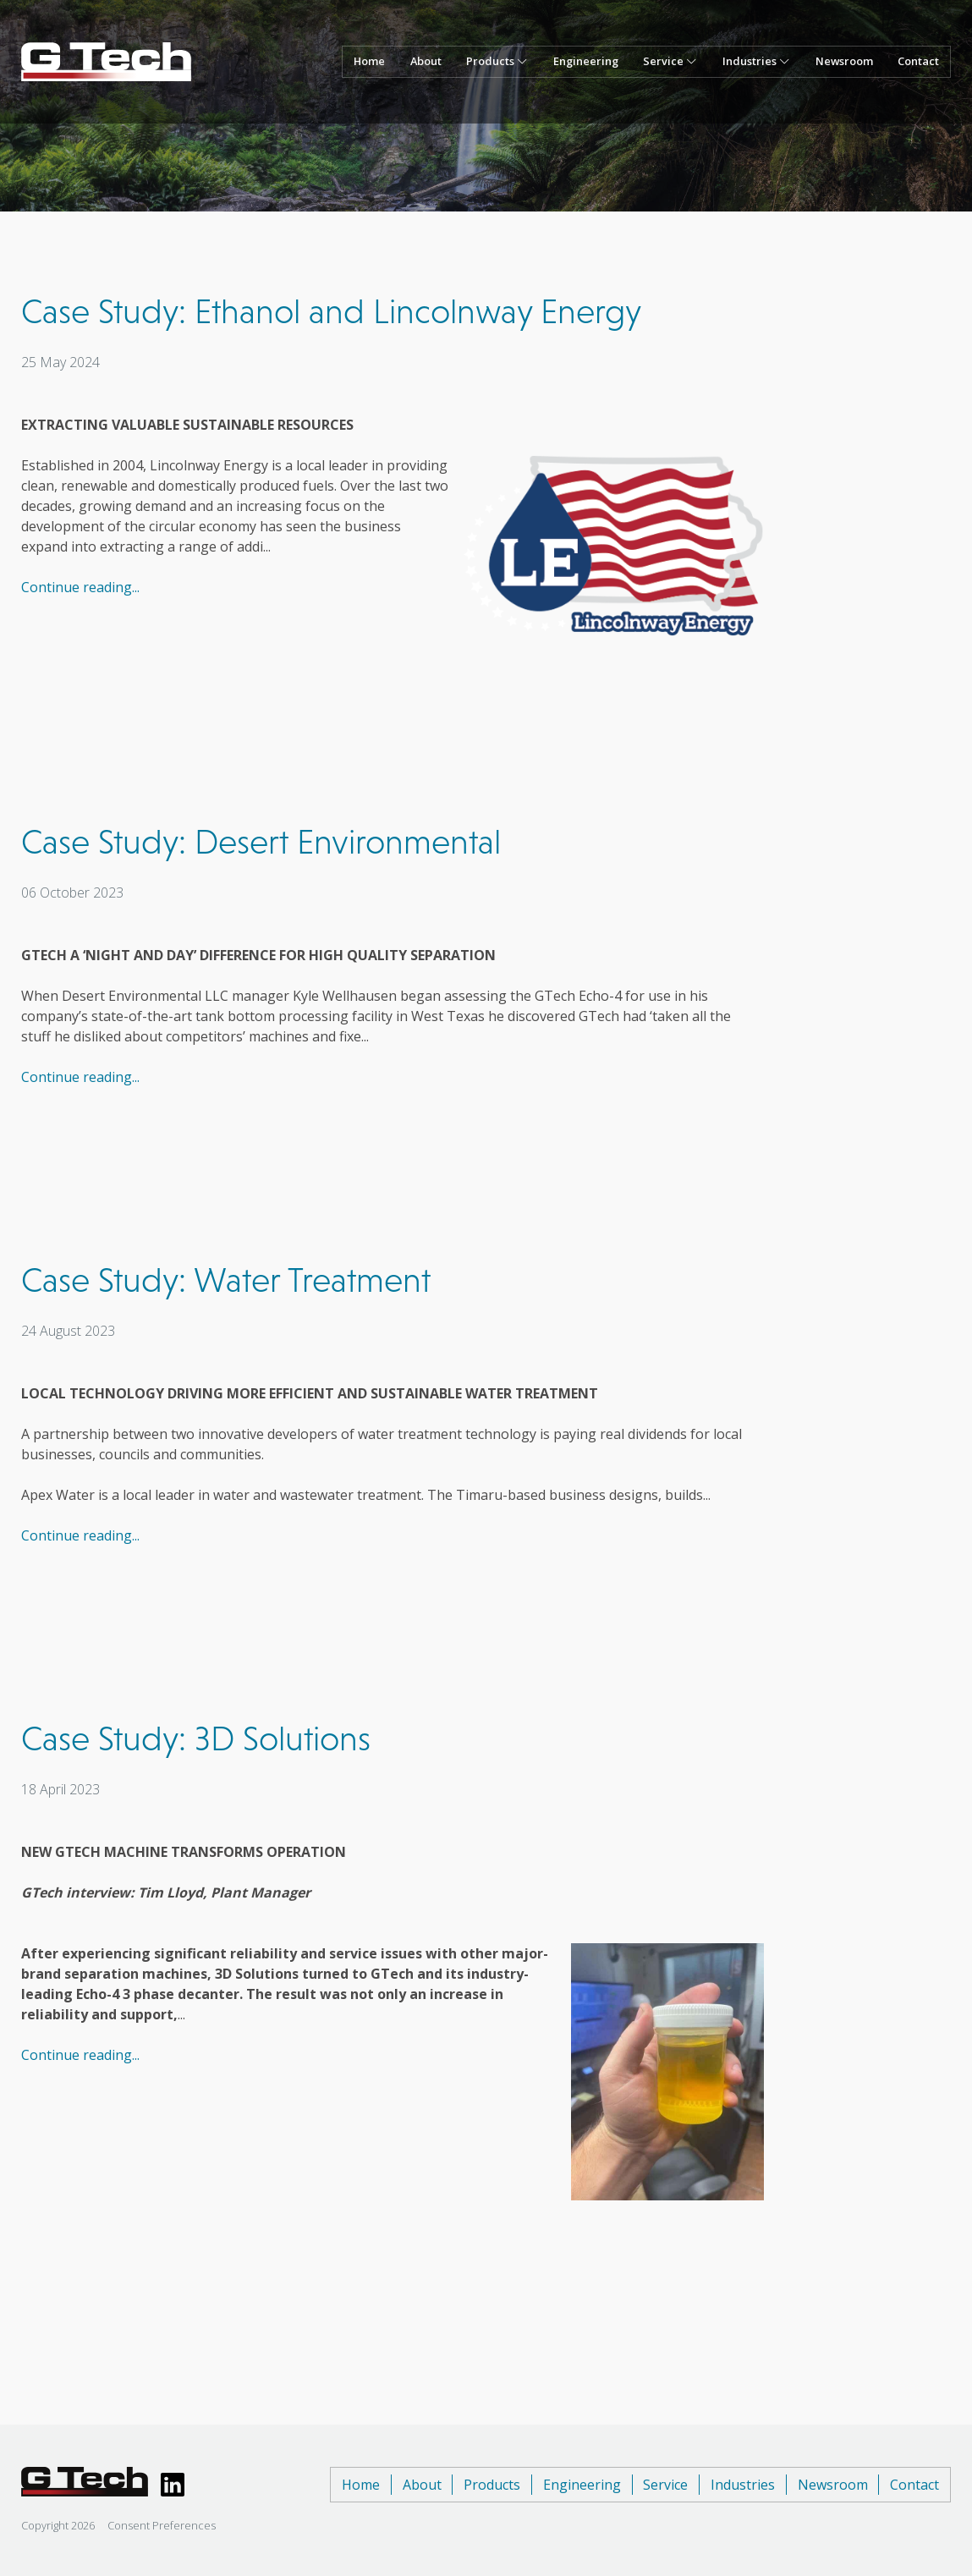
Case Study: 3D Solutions (196, 1738)
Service (665, 2484)
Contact (918, 61)
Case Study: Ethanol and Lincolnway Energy (331, 311)
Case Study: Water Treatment (226, 1280)
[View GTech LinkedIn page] (172, 2484)
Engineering (585, 61)
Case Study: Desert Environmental (261, 841)
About (426, 61)
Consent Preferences (161, 2525)
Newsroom (844, 61)
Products (492, 2484)
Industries (743, 2484)
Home (369, 61)
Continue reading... (80, 587)
